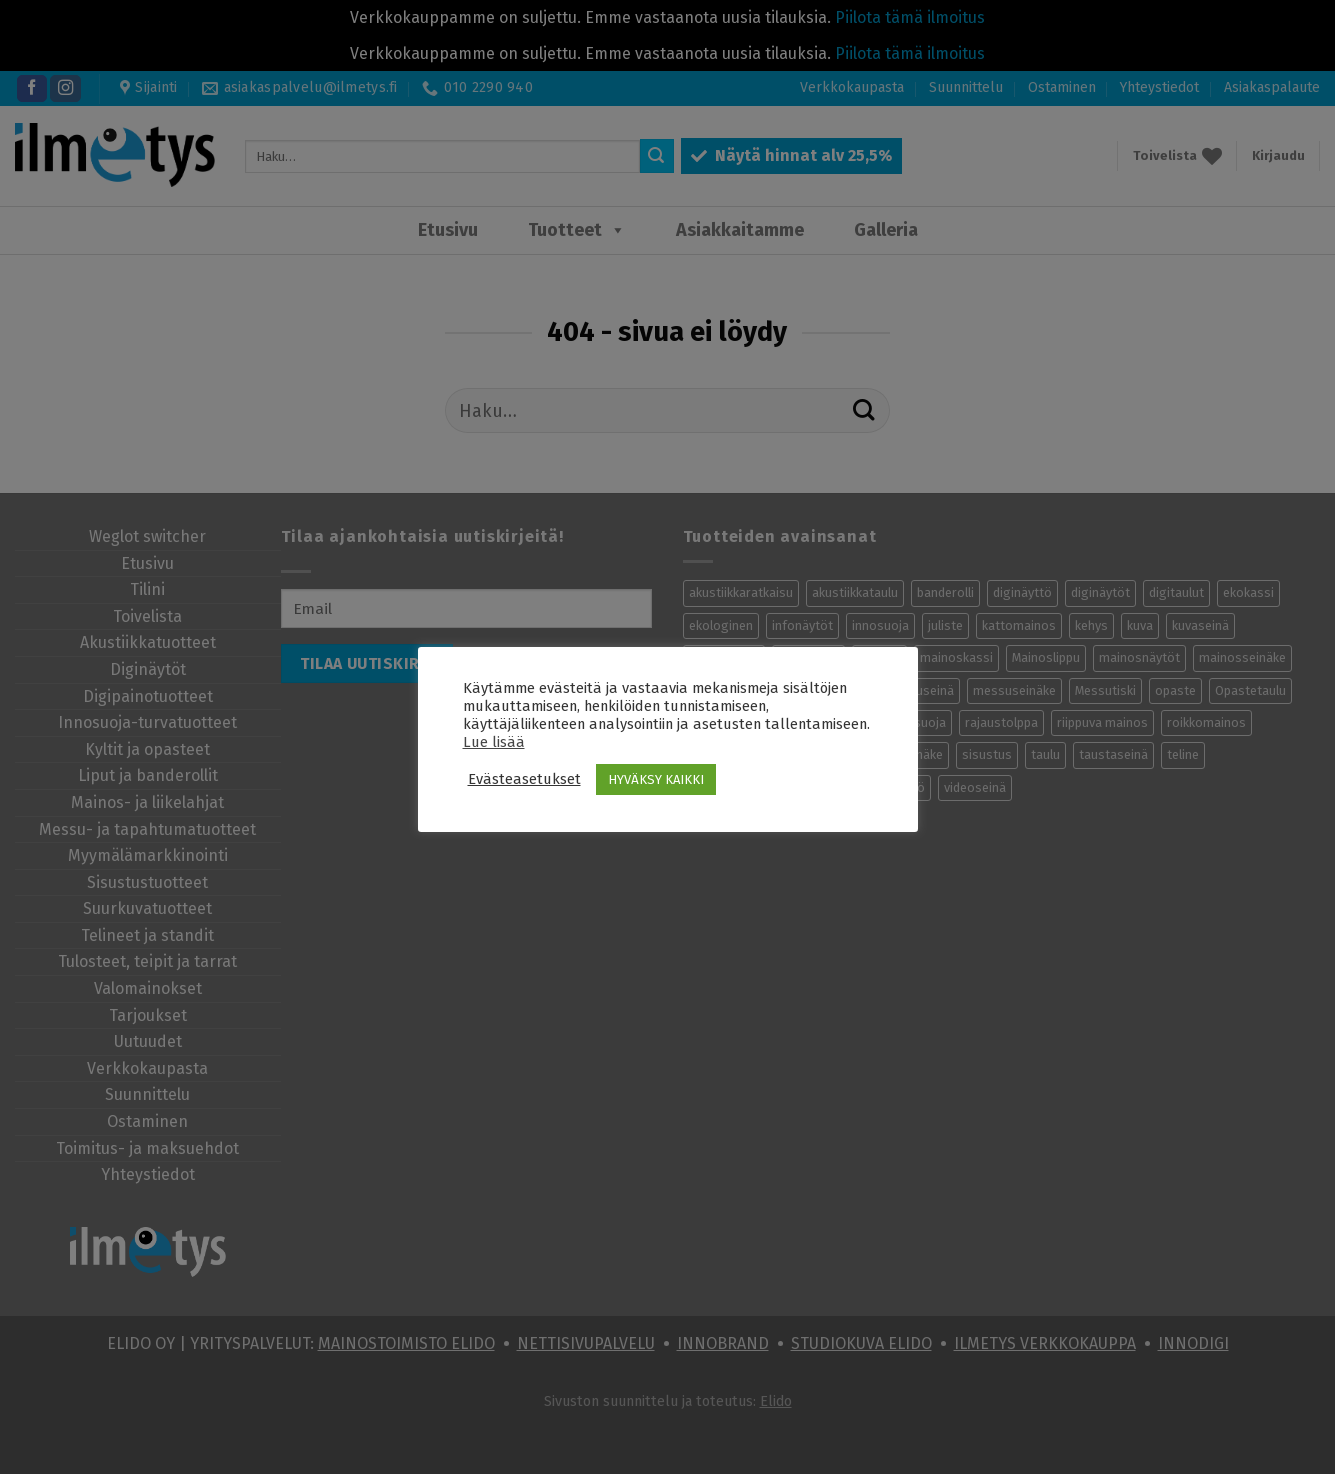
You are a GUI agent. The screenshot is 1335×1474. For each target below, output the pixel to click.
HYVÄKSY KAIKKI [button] (656, 779)
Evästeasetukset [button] (524, 779)
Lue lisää (494, 742)
